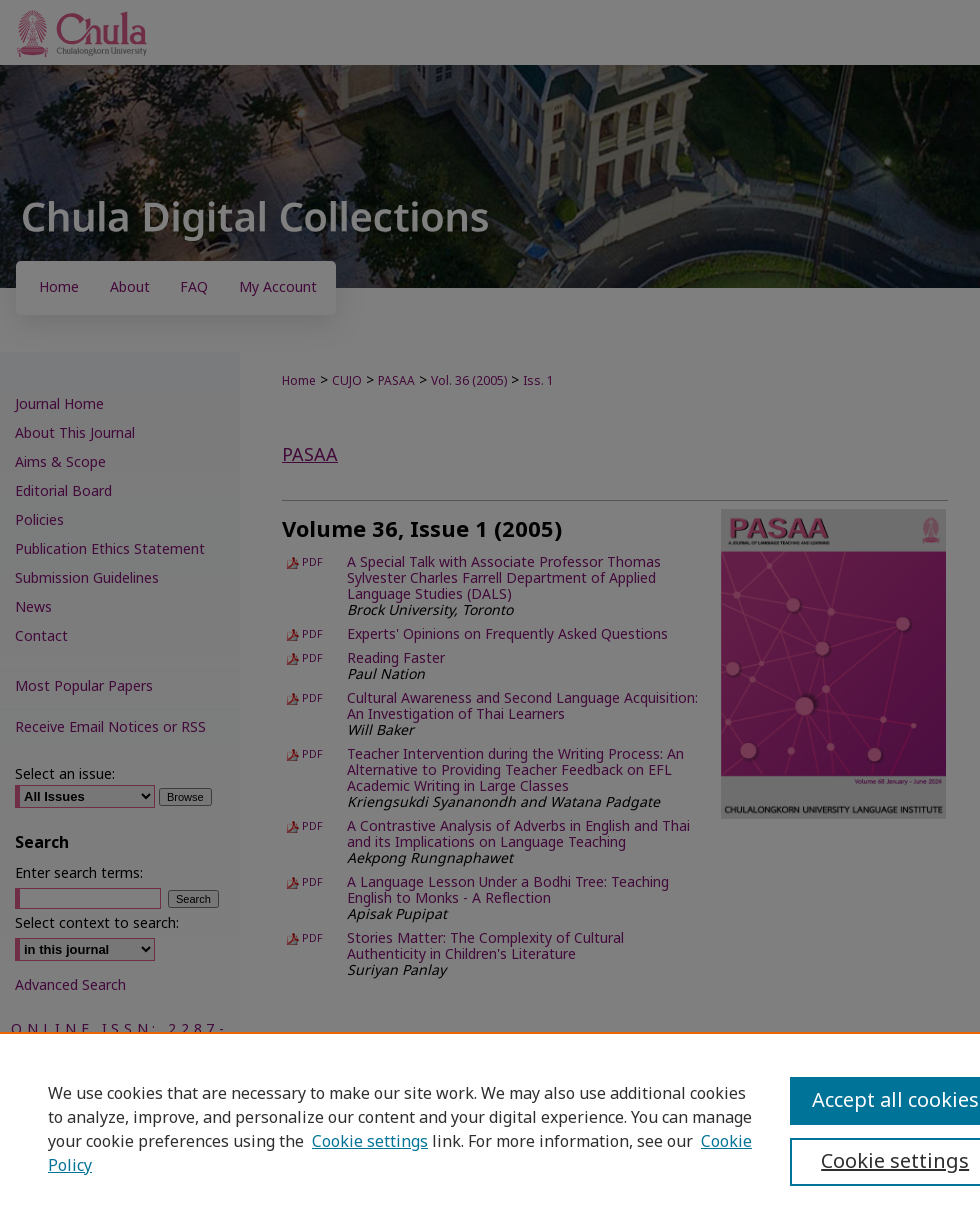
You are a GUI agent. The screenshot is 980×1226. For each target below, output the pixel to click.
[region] (490, 1129)
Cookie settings (370, 1142)
